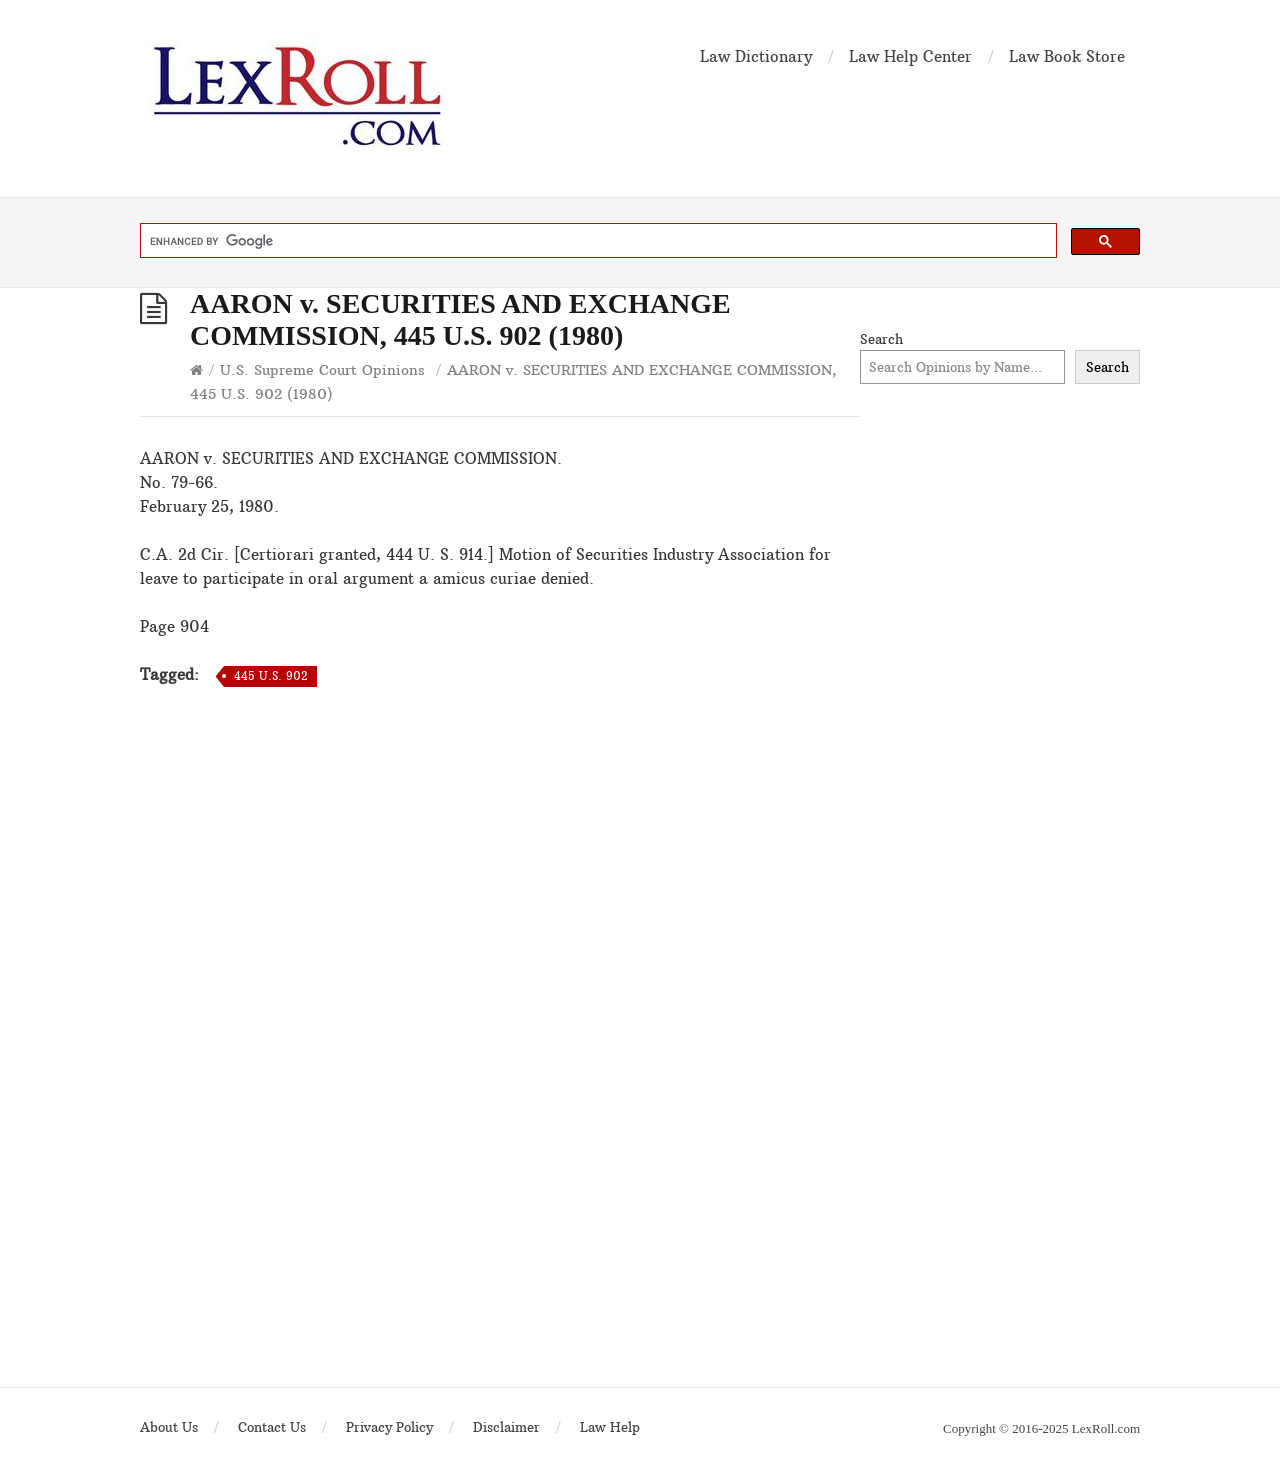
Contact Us (272, 1427)
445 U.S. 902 (270, 676)
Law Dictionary (756, 56)
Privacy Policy (389, 1427)
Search (881, 339)
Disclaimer (506, 1427)
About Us (169, 1427)
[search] (596, 241)
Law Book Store (1067, 56)
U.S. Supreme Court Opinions (322, 370)
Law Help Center (910, 56)
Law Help (610, 1427)
